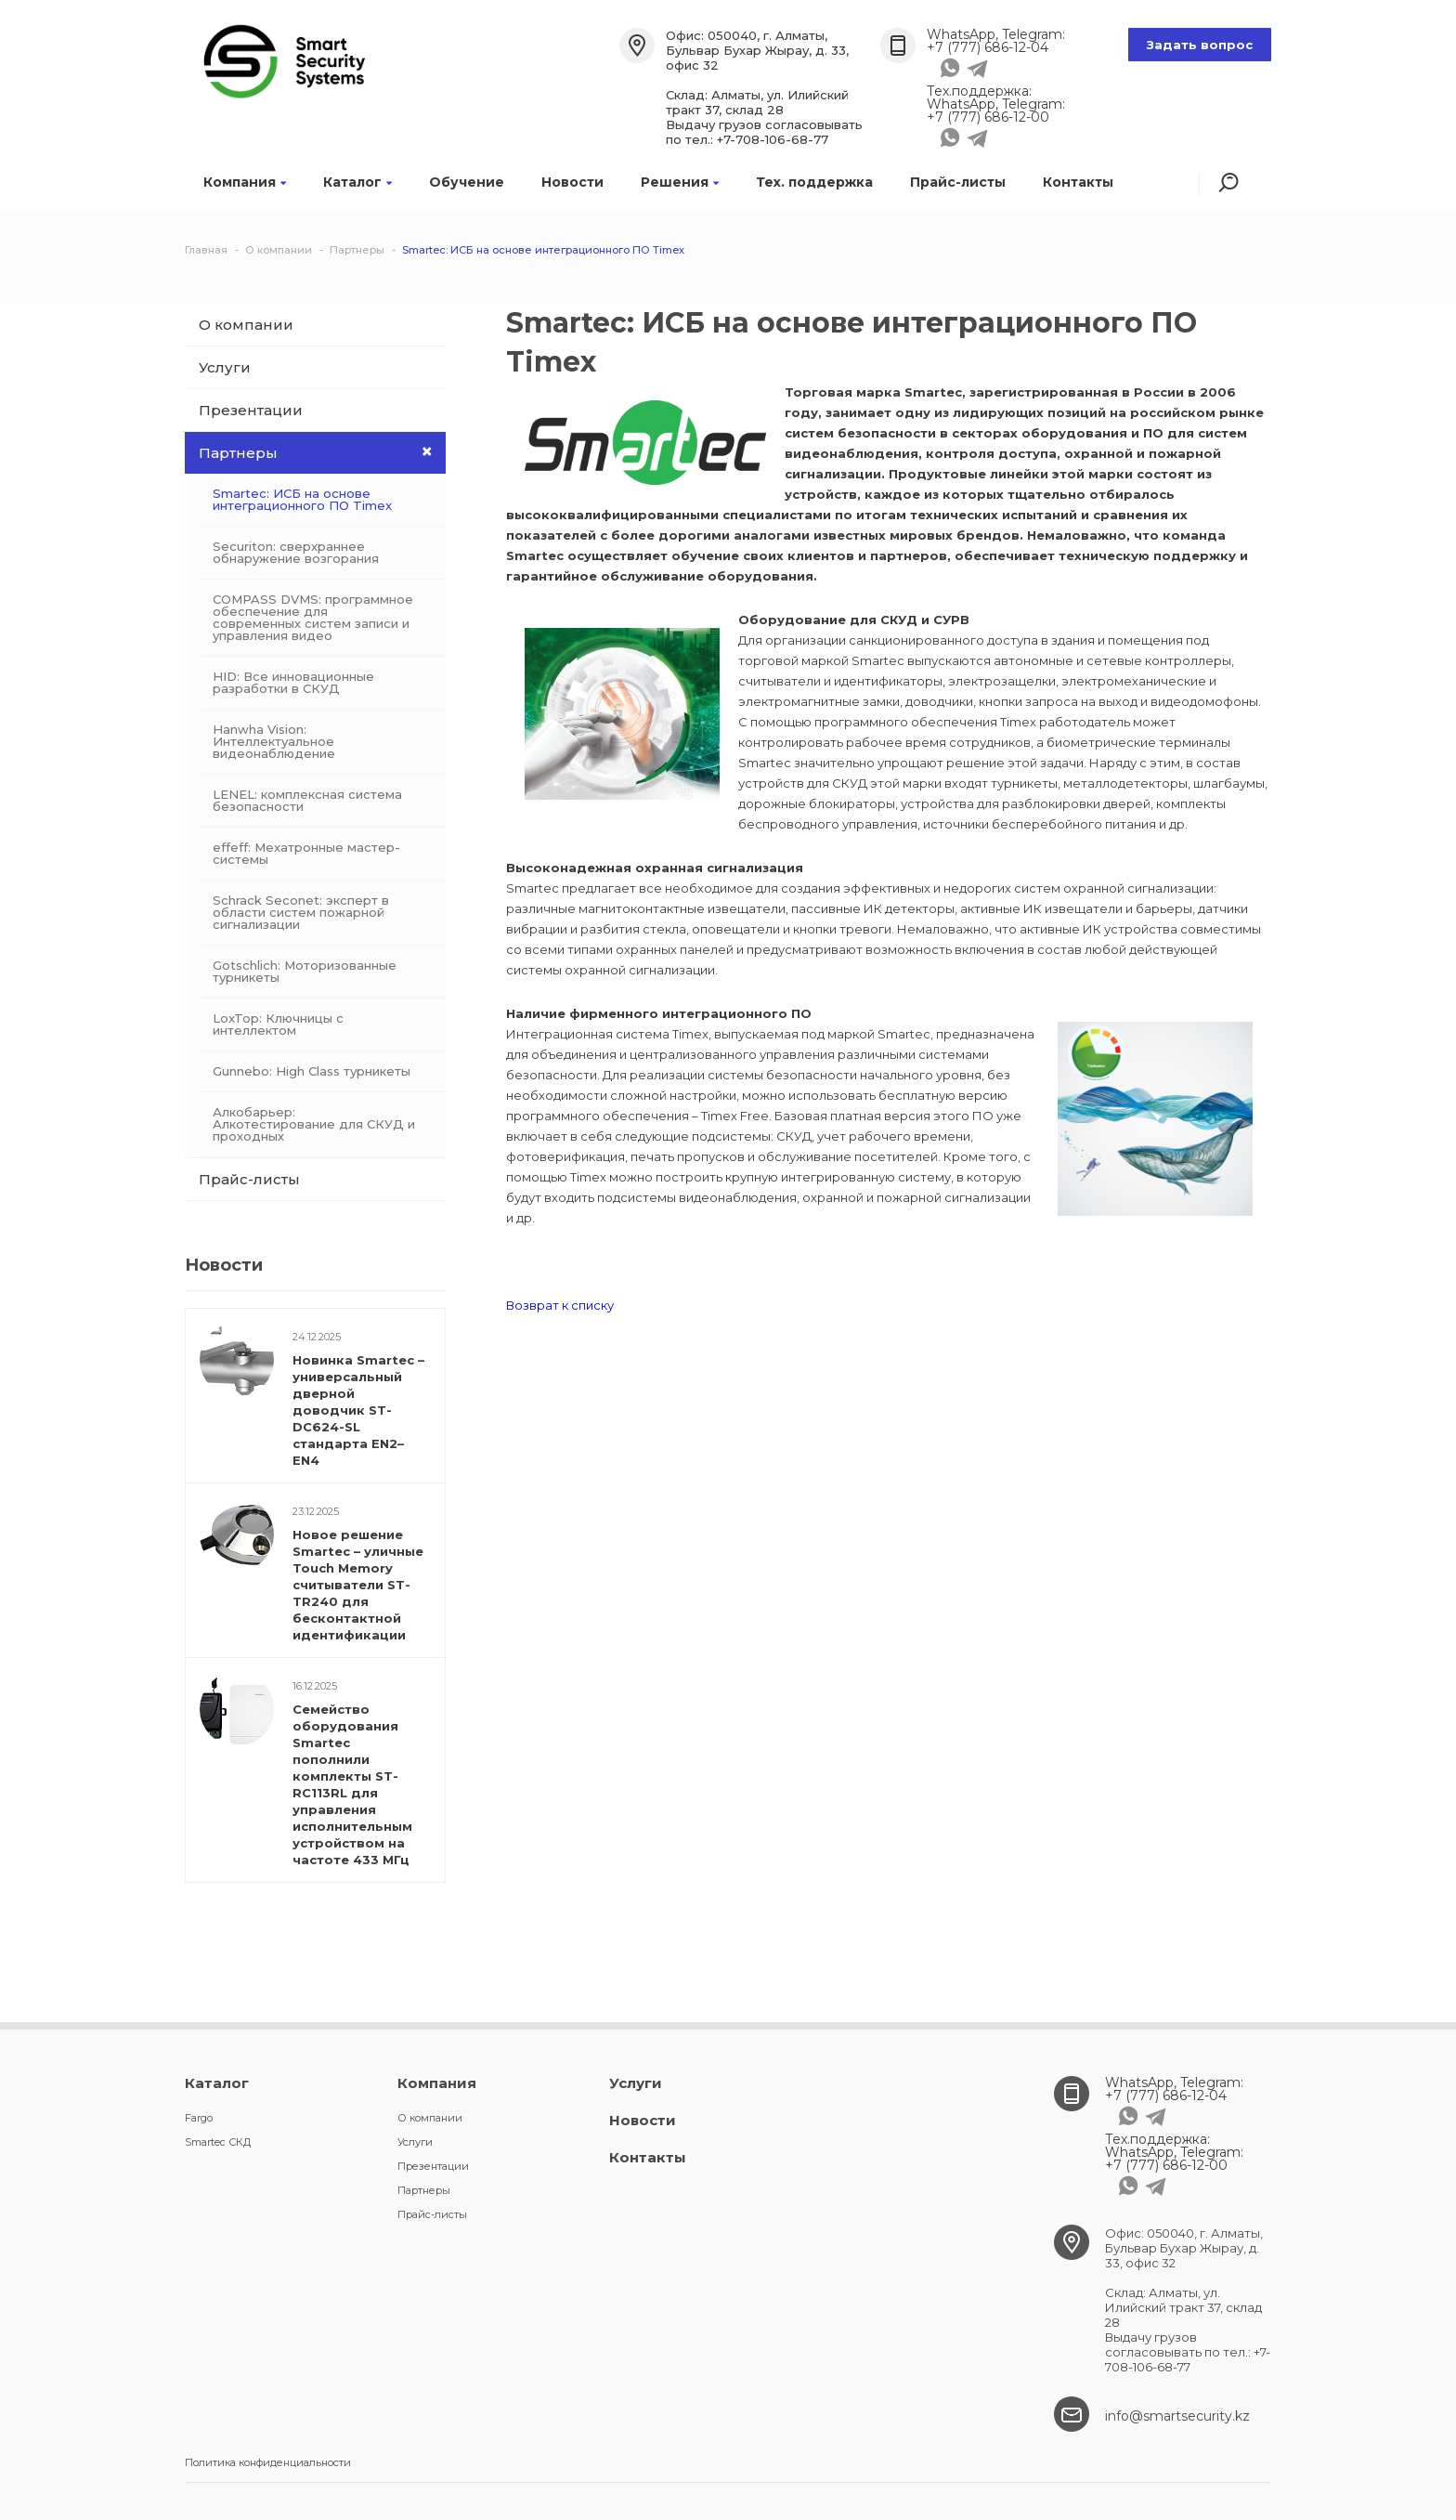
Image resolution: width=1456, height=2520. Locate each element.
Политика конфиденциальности (268, 2462)
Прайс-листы (958, 182)
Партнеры (322, 452)
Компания (244, 182)
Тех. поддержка (814, 182)
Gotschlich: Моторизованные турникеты (304, 971)
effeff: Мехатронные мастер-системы (306, 853)
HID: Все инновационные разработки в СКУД (293, 682)
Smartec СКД (218, 2141)
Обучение (466, 182)
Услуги (225, 367)
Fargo (199, 2117)
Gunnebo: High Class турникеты (311, 1071)
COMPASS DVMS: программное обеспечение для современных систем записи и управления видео (313, 617)
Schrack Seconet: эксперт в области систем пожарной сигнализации (301, 912)
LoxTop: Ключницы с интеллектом (278, 1024)
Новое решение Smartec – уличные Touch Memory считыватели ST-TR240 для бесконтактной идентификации (357, 1584)
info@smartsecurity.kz (1177, 2416)
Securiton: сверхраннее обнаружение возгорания (296, 552)
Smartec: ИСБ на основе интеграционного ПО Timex (302, 499)
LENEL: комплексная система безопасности (307, 800)
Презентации (251, 410)
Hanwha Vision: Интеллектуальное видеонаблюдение (274, 741)
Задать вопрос (1200, 44)
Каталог (357, 182)
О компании (246, 324)
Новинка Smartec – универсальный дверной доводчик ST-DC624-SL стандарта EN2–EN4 (358, 1410)
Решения (680, 182)
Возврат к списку (560, 1305)
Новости (572, 182)
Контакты (1078, 182)
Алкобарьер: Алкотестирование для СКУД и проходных (314, 1123)
